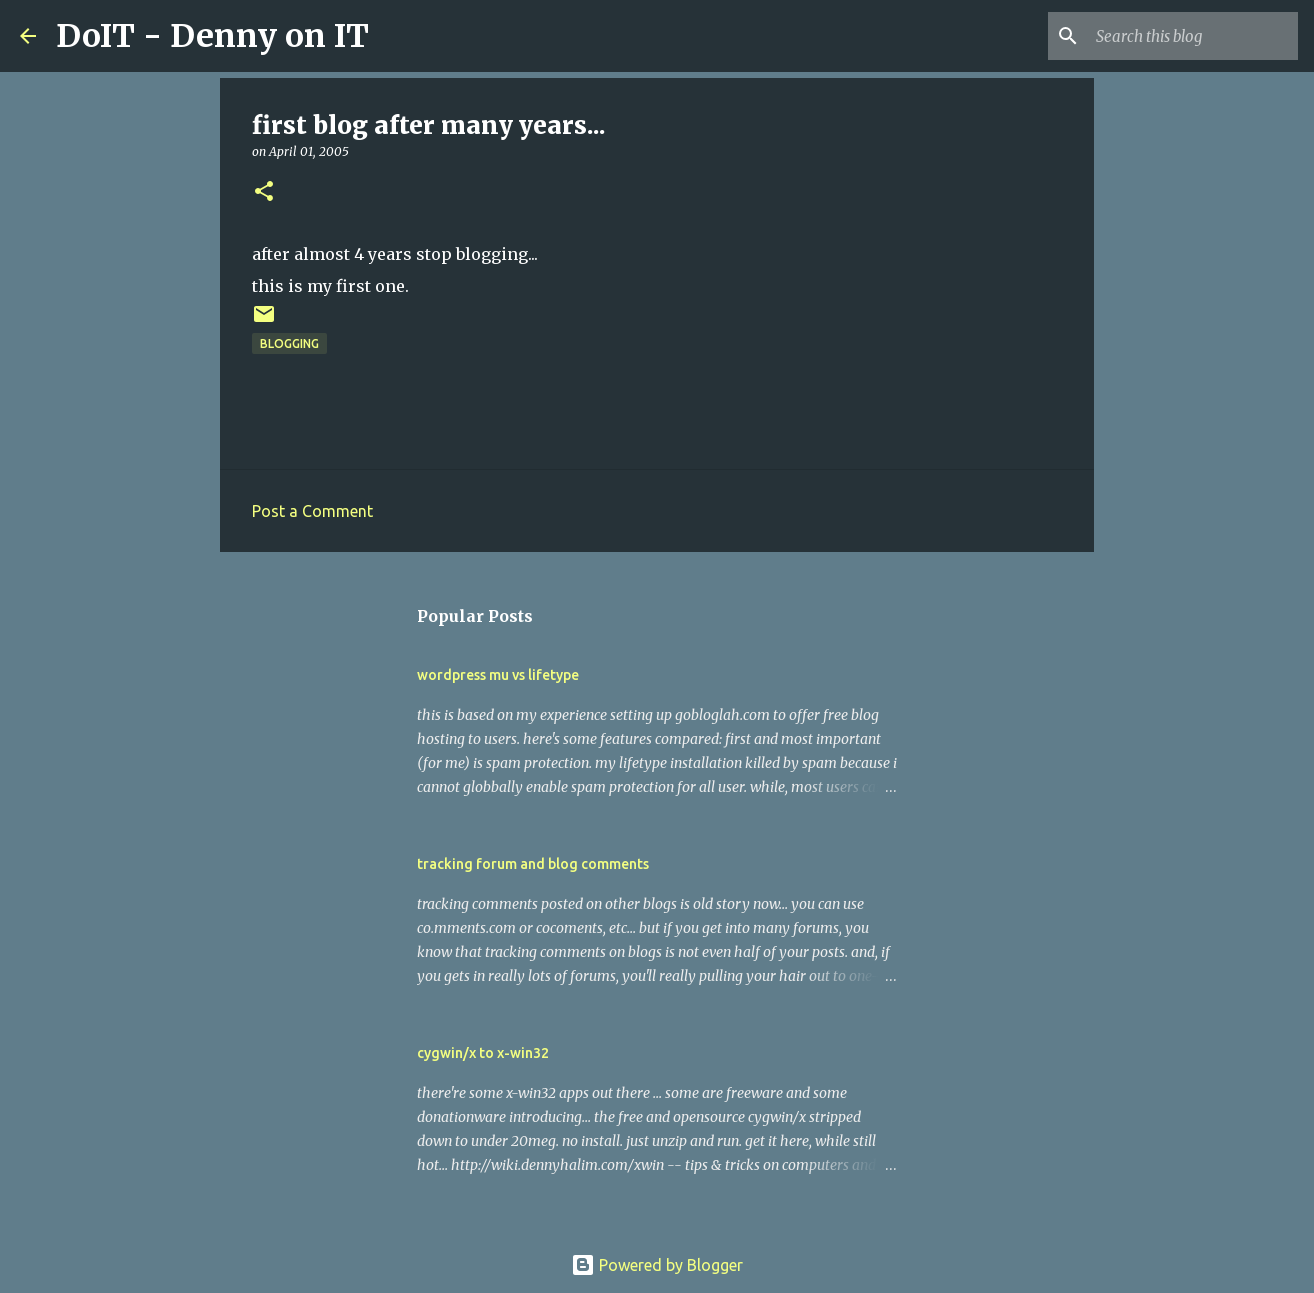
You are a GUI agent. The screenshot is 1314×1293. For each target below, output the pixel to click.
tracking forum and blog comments (533, 864)
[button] (264, 192)
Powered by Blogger (657, 1265)
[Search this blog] (1193, 36)
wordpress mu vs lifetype (498, 675)
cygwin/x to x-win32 (483, 1053)
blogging (289, 343)
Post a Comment (312, 511)
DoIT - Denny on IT (212, 36)
